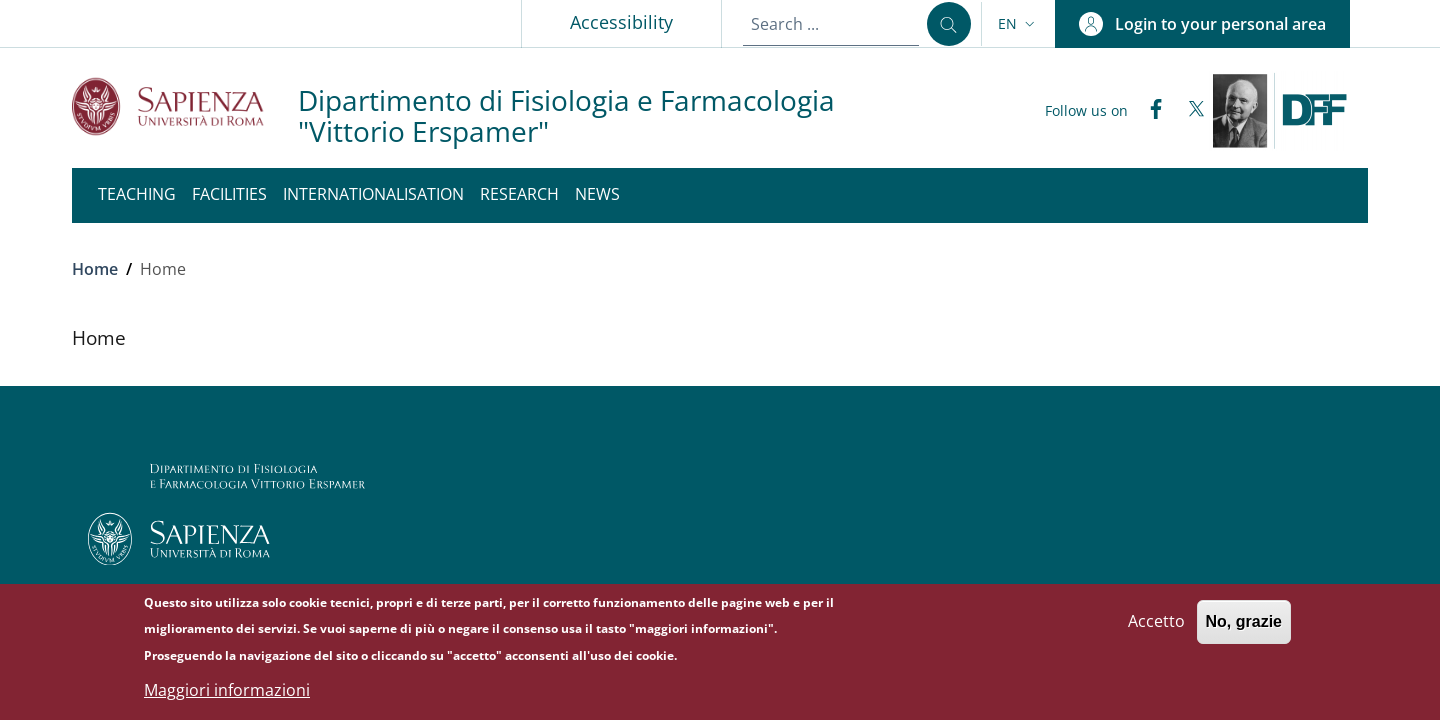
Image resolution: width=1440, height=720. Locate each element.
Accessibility (621, 22)
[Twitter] (1188, 111)
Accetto (1156, 631)
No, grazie (1244, 631)
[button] (1018, 24)
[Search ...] (949, 24)
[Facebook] (1148, 111)
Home (95, 269)
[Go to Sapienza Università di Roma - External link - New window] (185, 106)
